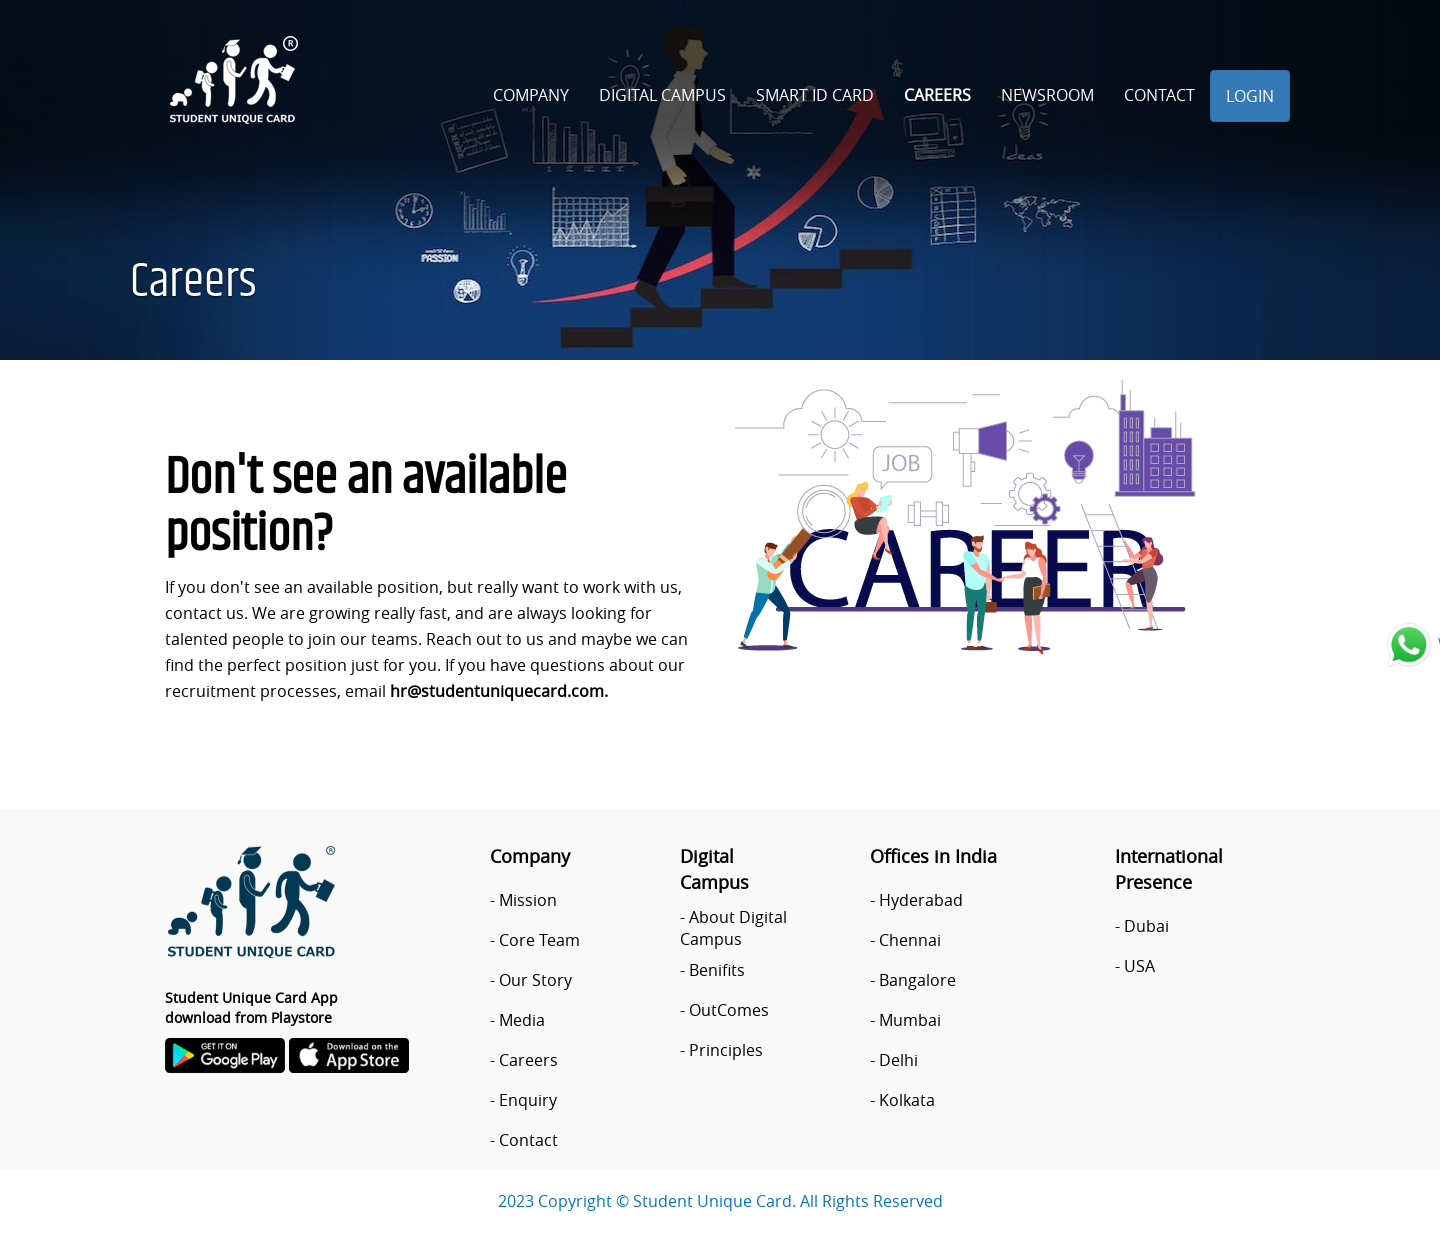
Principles (726, 1050)
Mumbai (910, 1020)
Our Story (535, 980)
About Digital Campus (733, 928)
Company (531, 95)
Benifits (717, 970)
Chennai (910, 940)
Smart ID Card (815, 95)
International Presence (1169, 869)
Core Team (539, 940)
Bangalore (917, 980)
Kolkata (907, 1100)
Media (522, 1020)
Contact (1159, 95)
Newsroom (1047, 95)
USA (1139, 966)
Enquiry (528, 1100)
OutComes (729, 1010)
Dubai (1146, 926)
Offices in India (933, 856)
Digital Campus (662, 95)
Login (1250, 96)
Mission (528, 900)
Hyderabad (921, 900)
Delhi (898, 1060)
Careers (937, 95)
